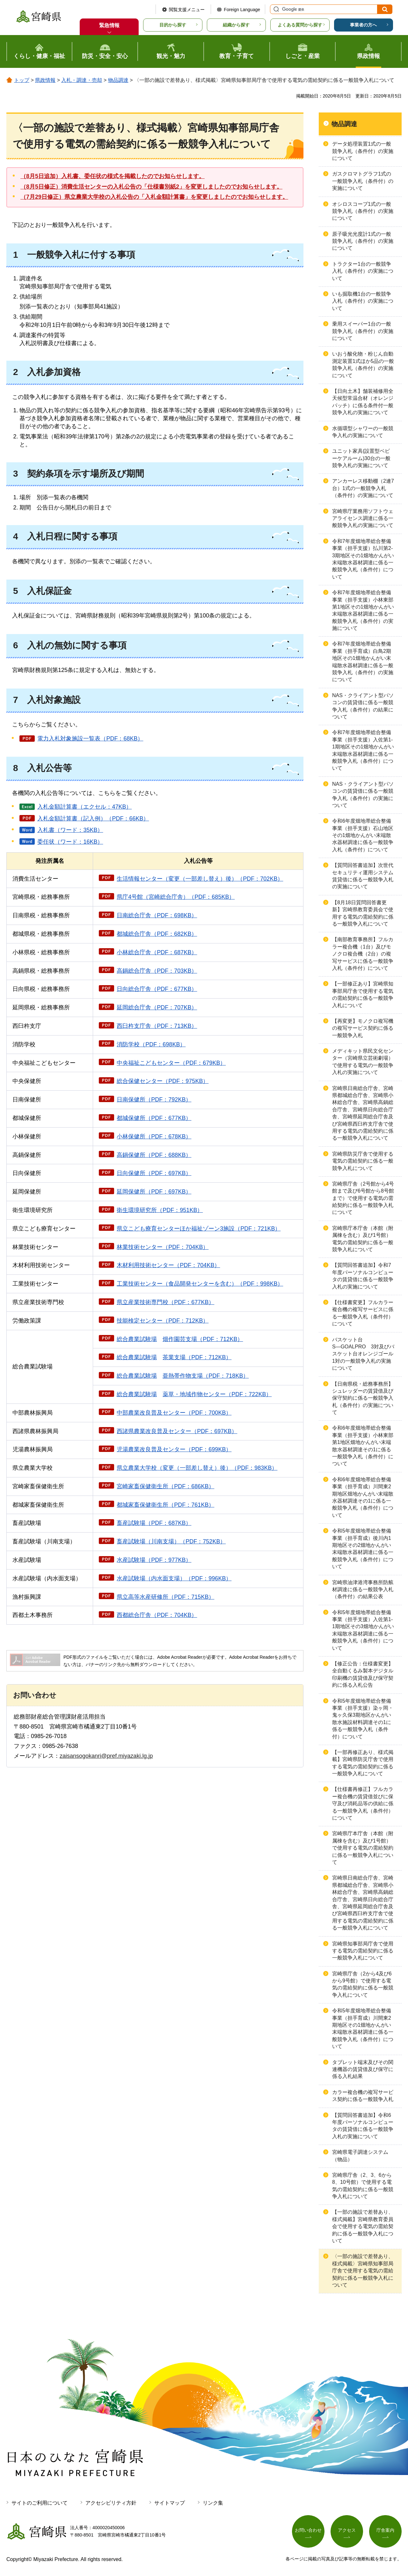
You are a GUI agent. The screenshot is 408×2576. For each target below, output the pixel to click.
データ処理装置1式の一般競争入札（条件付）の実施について (362, 151)
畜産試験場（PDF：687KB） (154, 1523)
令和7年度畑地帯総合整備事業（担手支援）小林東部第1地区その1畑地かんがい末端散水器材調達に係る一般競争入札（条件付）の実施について (363, 610)
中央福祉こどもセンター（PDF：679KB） (171, 1063)
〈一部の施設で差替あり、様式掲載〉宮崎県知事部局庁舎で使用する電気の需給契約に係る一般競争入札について (362, 2271)
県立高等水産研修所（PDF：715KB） (165, 1597)
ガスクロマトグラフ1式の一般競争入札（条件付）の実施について (362, 181)
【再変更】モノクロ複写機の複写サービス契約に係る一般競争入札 (362, 1028)
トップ (21, 80)
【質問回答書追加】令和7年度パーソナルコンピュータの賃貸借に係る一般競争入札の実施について (362, 1275)
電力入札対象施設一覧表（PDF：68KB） (90, 738)
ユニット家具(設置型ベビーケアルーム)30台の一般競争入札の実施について (361, 458)
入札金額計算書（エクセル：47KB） (84, 807)
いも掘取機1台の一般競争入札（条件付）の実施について (362, 301)
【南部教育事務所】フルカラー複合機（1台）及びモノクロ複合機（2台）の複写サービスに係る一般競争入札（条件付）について (362, 954)
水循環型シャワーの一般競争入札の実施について (362, 432)
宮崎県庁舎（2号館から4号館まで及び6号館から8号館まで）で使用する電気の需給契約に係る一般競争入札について (363, 1198)
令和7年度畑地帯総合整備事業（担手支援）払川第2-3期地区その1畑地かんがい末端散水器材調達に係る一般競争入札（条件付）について (363, 559)
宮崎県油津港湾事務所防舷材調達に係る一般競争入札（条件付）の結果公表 (362, 1589)
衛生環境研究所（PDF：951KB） (160, 1210)
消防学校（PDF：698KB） (151, 1044)
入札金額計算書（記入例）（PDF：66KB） (93, 818)
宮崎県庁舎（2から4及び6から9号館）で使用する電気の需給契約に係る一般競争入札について (362, 1984)
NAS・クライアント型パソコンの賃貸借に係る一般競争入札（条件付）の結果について (363, 706)
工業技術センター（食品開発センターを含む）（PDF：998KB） (200, 1284)
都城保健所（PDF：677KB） (154, 1118)
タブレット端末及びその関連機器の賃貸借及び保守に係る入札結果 (362, 2069)
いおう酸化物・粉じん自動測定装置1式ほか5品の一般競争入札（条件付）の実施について (363, 364)
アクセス (347, 2530)
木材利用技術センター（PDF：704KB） (168, 1265)
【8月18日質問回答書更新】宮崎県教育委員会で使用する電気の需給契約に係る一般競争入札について (362, 913)
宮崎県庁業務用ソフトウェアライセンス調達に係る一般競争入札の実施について (362, 518)
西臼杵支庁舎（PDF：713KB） (157, 1026)
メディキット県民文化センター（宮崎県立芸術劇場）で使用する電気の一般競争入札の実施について (362, 1061)
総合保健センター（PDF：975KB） (162, 1081)
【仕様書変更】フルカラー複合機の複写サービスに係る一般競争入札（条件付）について (362, 1313)
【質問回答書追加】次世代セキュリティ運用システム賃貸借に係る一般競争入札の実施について (362, 875)
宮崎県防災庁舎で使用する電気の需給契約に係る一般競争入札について (362, 1161)
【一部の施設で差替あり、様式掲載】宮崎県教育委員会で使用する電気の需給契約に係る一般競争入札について (362, 2226)
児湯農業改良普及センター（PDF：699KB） (174, 1449)
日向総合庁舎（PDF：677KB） (157, 989)
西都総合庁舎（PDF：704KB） (157, 1615)
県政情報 (45, 80)
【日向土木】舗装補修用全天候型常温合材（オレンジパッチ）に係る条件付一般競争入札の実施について (362, 401)
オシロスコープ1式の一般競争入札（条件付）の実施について (362, 211)
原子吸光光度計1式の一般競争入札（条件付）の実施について (362, 241)
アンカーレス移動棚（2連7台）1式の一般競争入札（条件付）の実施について (363, 488)
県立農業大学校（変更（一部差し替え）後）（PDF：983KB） (197, 1468)
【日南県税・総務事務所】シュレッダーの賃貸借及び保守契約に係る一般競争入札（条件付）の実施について (362, 1398)
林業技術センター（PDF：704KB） (162, 1247)
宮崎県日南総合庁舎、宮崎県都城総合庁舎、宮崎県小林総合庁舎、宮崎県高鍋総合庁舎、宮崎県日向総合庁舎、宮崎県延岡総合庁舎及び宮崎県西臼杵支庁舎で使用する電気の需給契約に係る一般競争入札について (362, 1113)
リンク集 (213, 2503)
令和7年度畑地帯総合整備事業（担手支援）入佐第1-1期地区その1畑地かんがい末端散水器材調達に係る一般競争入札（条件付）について (363, 750)
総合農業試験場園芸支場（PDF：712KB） (180, 1339)
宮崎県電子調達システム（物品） (360, 2155)
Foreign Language (242, 9)
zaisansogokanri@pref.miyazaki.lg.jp (106, 1756)
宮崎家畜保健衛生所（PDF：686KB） (165, 1486)
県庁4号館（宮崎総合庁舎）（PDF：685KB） (176, 897)
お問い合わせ (308, 2530)
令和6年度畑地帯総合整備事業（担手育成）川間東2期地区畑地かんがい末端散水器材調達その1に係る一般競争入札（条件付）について (362, 1497)
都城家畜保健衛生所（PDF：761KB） (165, 1505)
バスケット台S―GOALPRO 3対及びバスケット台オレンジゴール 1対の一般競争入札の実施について (365, 1354)
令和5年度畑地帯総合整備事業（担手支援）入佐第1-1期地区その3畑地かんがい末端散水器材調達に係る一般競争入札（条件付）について (363, 1630)
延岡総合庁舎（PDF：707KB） (157, 1007)
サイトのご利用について (39, 2503)
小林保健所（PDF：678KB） (154, 1136)
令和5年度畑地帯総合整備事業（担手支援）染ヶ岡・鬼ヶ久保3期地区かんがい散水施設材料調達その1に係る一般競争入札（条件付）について (362, 1718)
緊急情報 (109, 25)
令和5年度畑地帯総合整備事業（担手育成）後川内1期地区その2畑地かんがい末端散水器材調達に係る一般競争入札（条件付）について (362, 1548)
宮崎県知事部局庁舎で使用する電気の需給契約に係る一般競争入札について (362, 1951)
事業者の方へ (363, 24)
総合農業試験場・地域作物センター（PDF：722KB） (194, 1394)
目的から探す (172, 24)
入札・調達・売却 (81, 80)
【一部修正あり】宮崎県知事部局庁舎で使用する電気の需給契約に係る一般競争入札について (362, 994)
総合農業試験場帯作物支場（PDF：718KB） (183, 1376)
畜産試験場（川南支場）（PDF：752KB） (171, 1541)
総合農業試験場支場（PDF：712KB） (174, 1357)
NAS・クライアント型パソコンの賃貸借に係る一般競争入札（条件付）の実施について (363, 794)
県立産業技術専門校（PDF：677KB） (165, 1302)
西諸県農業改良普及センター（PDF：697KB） (177, 1431)
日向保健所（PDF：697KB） (154, 1173)
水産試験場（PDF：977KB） (154, 1560)
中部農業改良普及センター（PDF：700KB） (174, 1413)
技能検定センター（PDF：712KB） (162, 1320)
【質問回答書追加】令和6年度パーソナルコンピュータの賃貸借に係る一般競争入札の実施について (362, 2125)
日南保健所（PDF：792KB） (154, 1099)
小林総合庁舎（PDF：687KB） (157, 952)
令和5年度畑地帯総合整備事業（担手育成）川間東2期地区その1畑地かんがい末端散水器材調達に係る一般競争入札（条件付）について (362, 2028)
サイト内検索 (275, 9)
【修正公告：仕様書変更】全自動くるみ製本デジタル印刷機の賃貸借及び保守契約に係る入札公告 (362, 1674)
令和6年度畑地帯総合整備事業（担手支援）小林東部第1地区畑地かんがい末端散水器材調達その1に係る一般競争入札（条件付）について (362, 1445)
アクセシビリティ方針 (110, 2503)
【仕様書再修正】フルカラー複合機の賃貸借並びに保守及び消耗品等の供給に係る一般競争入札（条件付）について (362, 1803)
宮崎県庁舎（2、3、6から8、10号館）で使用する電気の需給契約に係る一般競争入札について (362, 2185)
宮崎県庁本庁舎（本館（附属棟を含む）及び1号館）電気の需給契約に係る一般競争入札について (362, 1238)
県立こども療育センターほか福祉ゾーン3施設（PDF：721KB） (198, 1228)
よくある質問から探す (300, 24)
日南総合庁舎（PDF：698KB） (157, 915)
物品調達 (118, 80)
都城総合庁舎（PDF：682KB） (157, 934)
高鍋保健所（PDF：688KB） (154, 1155)
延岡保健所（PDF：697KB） (154, 1191)
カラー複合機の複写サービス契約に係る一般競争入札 (362, 2095)
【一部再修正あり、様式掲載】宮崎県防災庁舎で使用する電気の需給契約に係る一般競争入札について (362, 1763)
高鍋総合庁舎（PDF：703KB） (157, 971)
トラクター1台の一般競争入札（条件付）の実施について (362, 271)
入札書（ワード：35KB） (70, 830)
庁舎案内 (385, 2530)
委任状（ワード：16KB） (70, 842)
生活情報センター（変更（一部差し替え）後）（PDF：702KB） (200, 879)
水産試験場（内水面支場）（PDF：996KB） (174, 1578)
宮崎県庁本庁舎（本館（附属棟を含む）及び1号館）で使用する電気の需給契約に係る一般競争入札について (362, 1848)
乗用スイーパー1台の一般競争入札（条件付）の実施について (362, 331)
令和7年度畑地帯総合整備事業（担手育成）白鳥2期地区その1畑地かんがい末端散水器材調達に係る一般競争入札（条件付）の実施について (362, 661)
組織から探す (236, 24)
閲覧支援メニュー (187, 9)
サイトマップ (169, 2503)
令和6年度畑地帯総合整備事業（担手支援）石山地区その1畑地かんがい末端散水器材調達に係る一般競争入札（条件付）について (362, 835)
